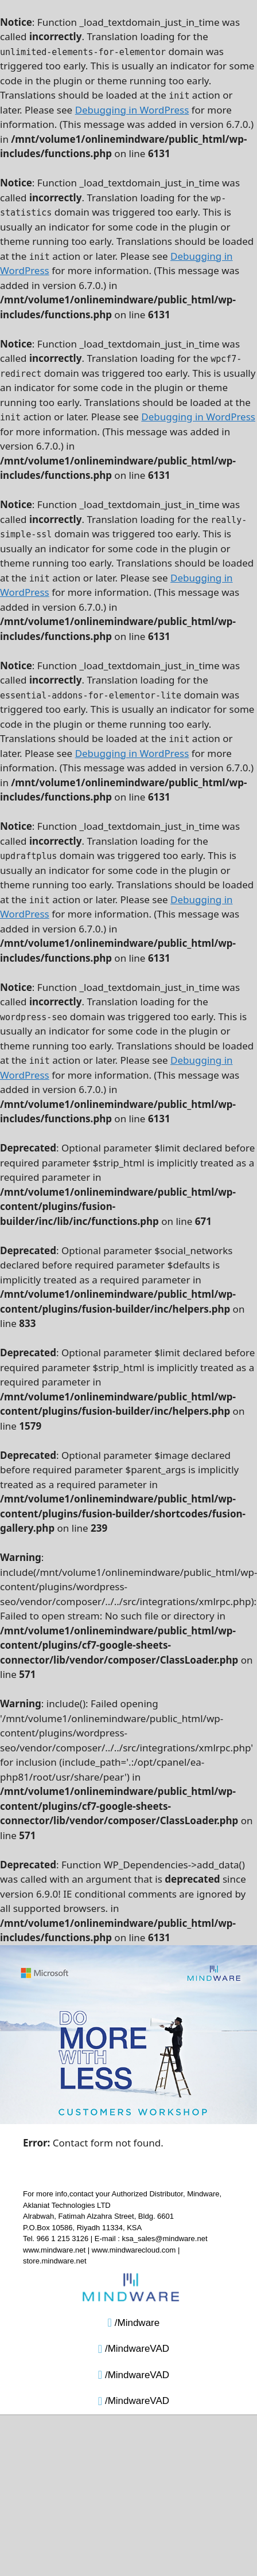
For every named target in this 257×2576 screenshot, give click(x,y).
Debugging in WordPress (132, 109)
